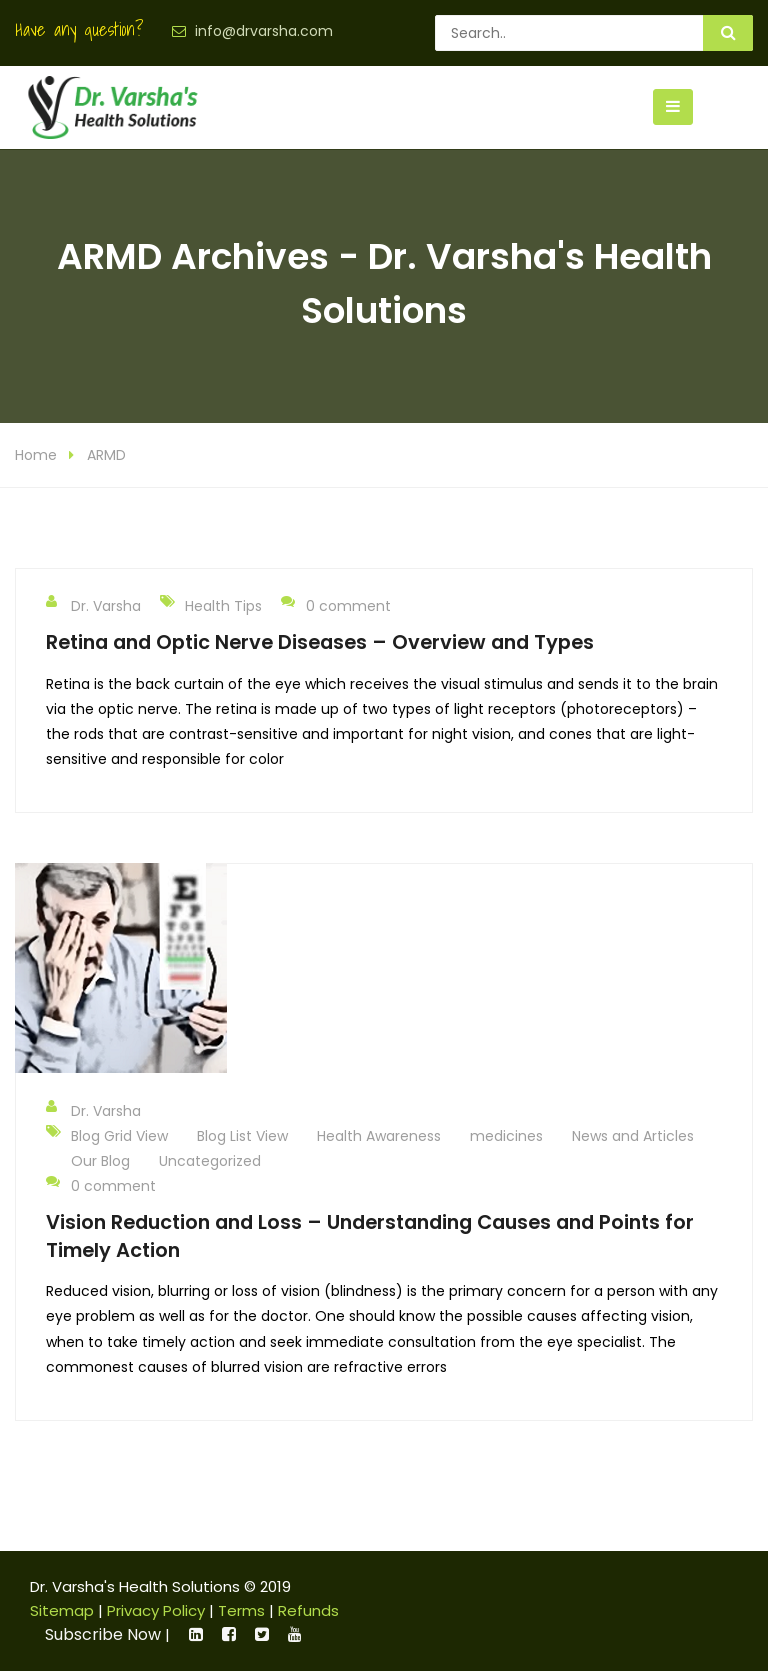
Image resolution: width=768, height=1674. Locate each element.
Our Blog (100, 1162)
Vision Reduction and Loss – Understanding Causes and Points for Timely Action (370, 1236)
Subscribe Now (103, 1635)
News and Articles (633, 1137)
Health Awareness (379, 1137)
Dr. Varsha (93, 606)
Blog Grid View (119, 1137)
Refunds (308, 1611)
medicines (506, 1137)
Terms (241, 1611)
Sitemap (62, 1611)
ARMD (106, 456)
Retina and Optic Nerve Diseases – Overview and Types (320, 643)
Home (36, 456)
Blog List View (242, 1137)
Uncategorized (210, 1162)
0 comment (336, 606)
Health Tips (223, 607)
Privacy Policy (156, 1611)
